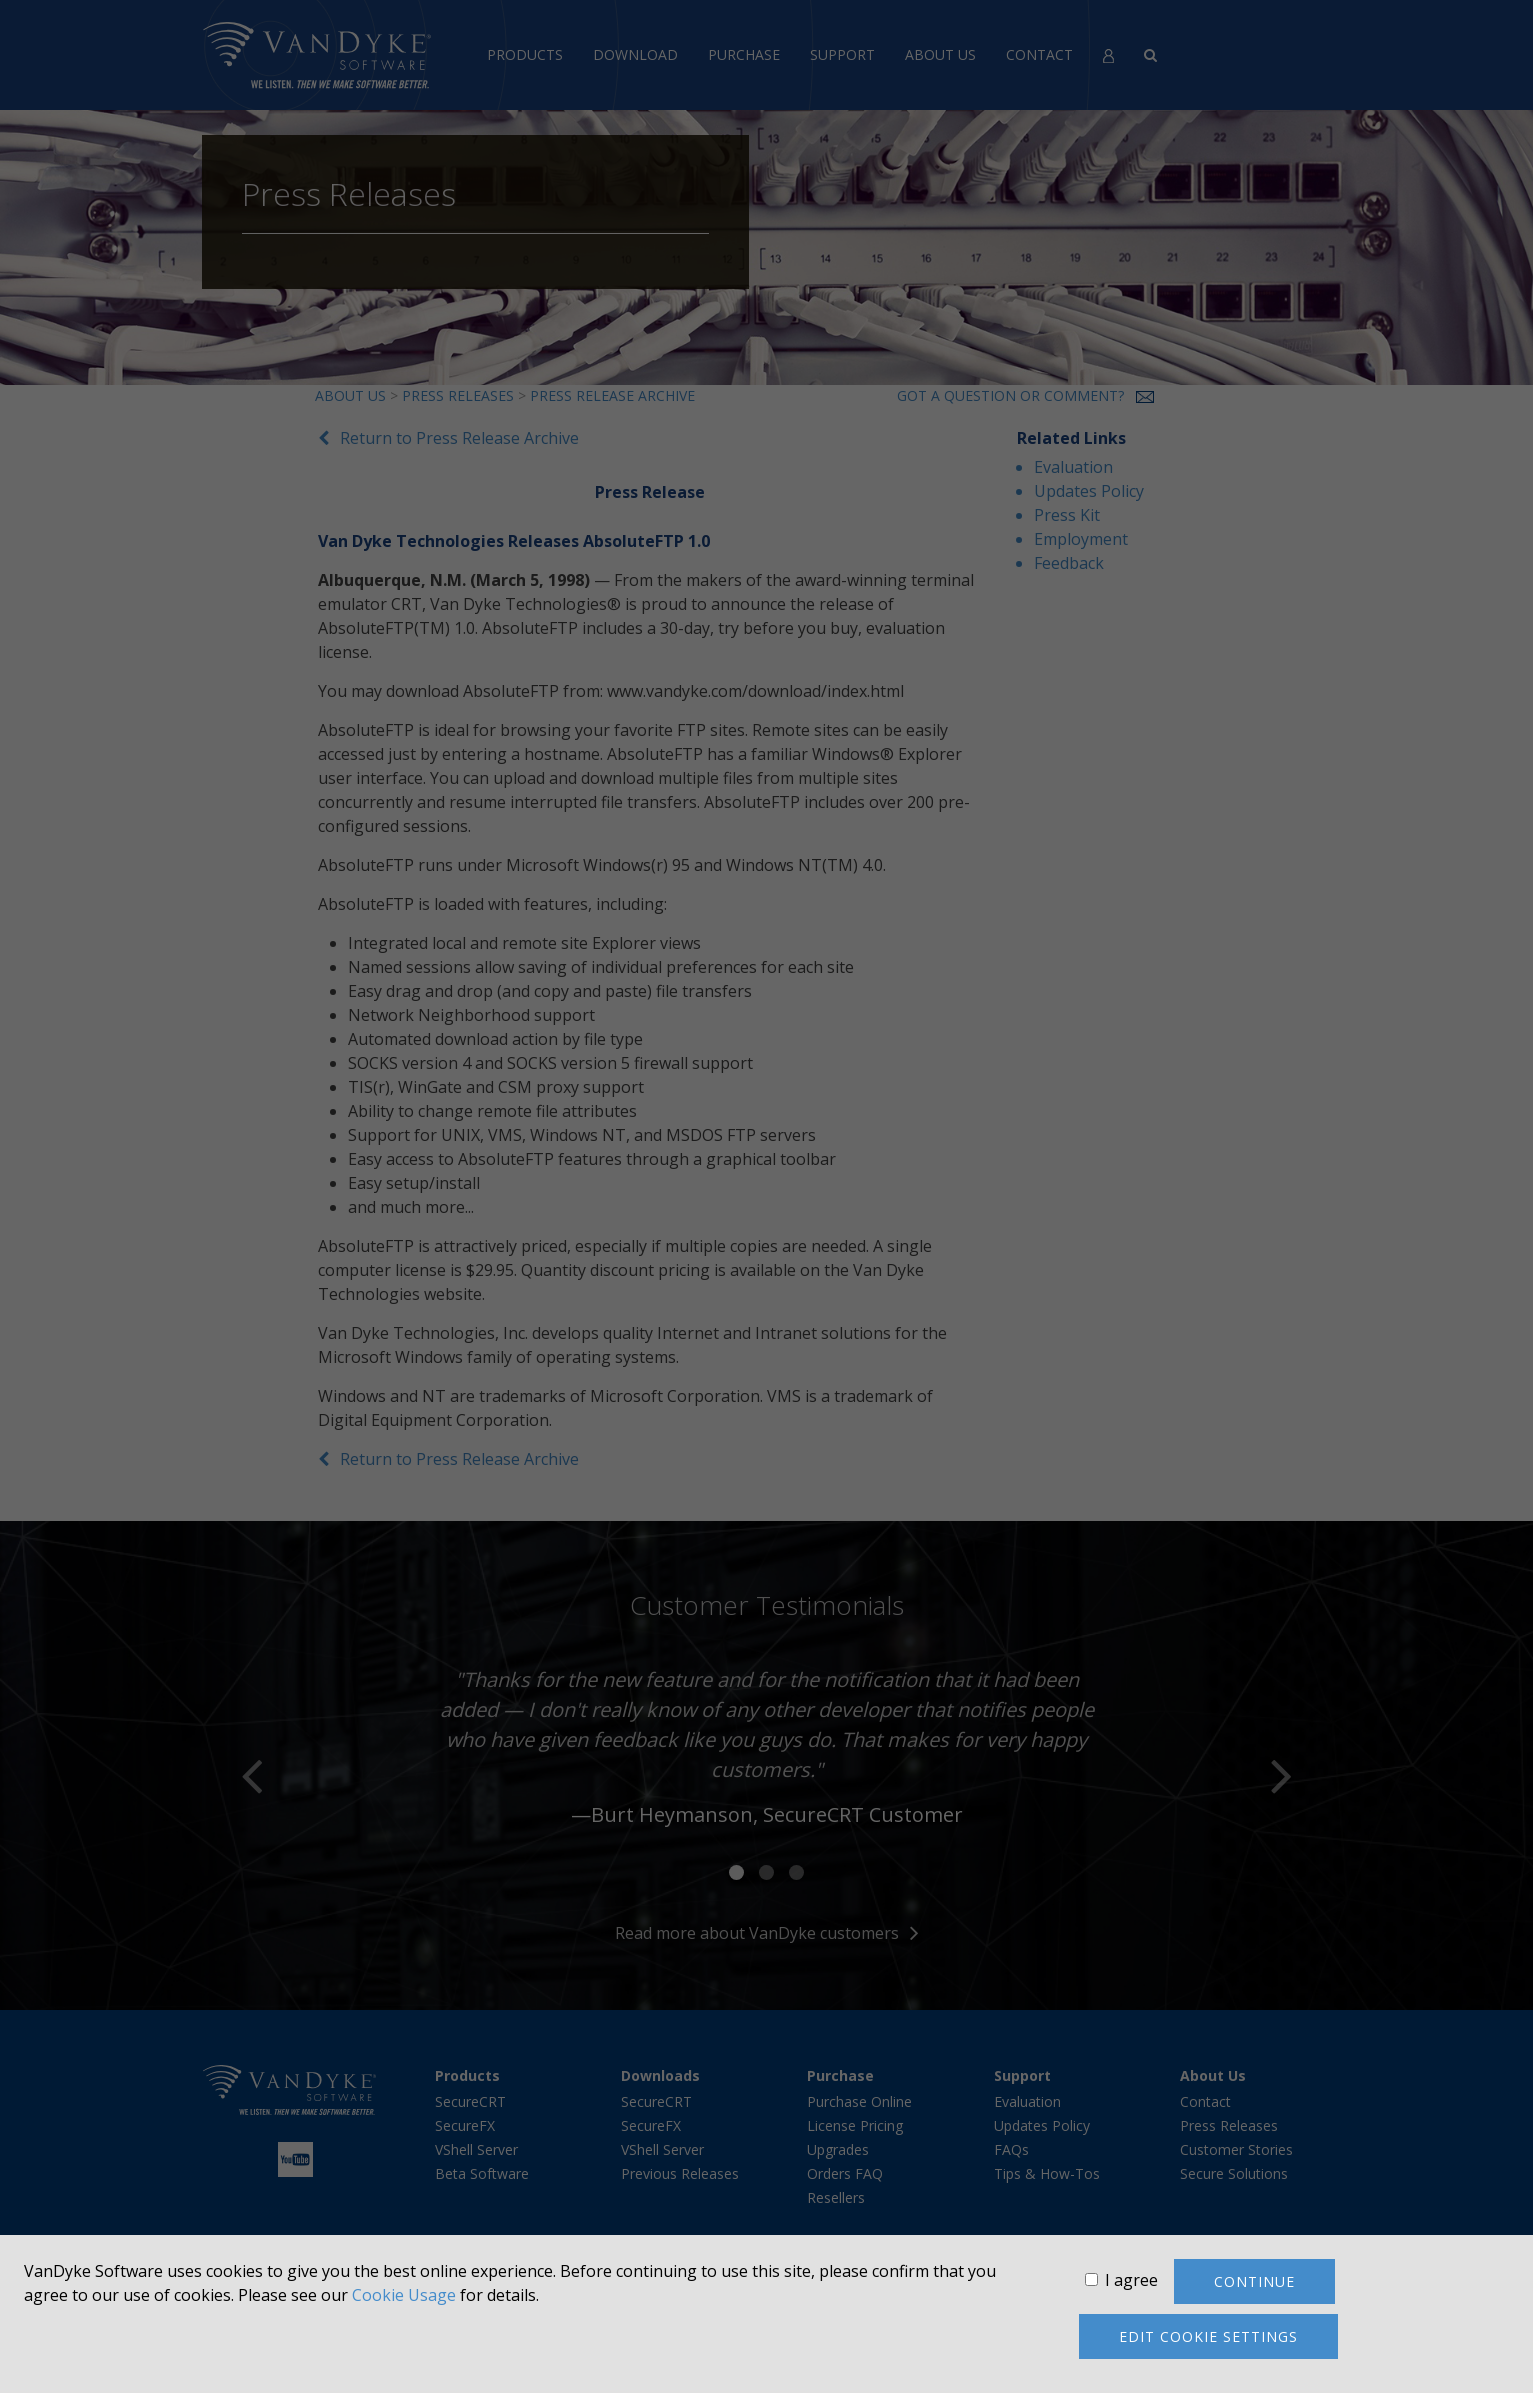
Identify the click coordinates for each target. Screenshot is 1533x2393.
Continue (1254, 2281)
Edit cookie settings (1208, 2336)
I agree (1131, 2280)
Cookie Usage (404, 2295)
